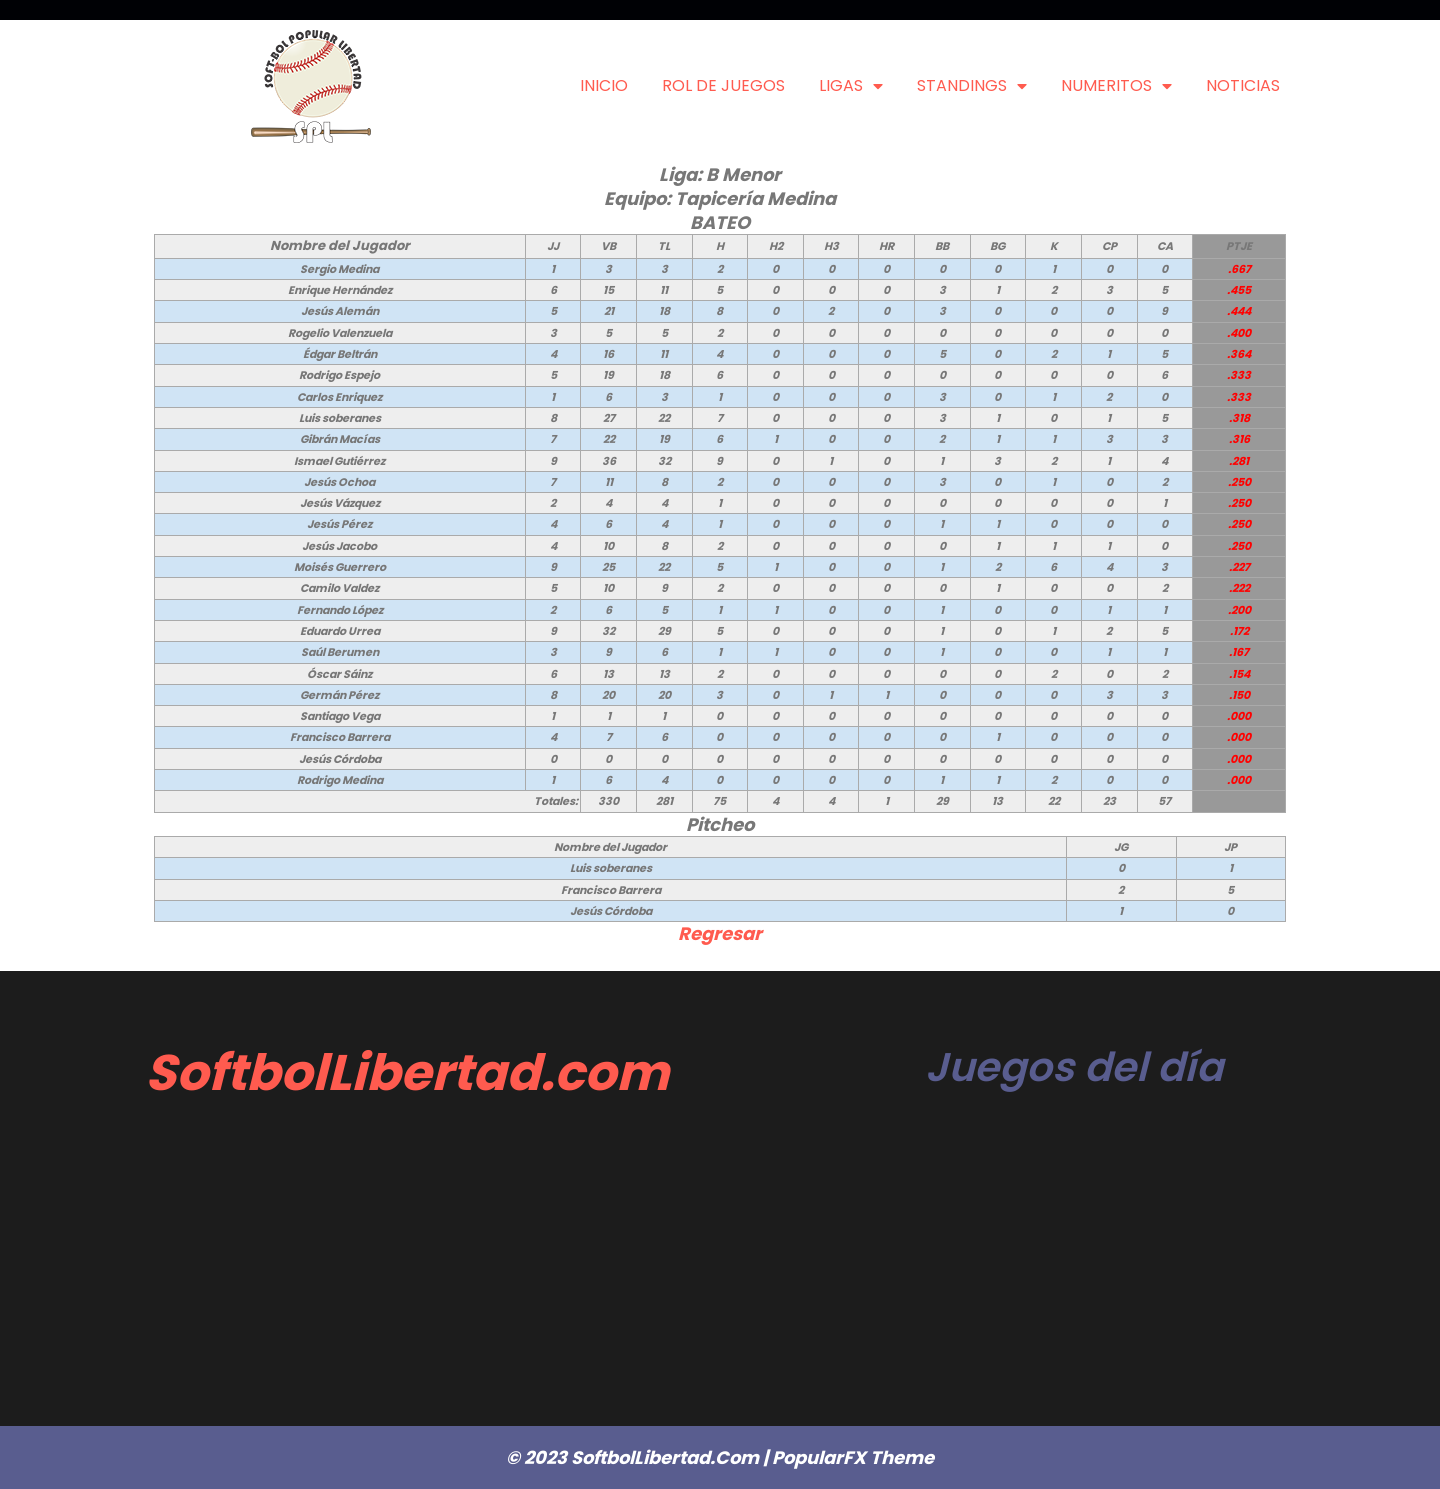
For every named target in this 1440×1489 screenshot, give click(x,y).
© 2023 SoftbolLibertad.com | (639, 1457)
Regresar (720, 933)
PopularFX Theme (853, 1457)
